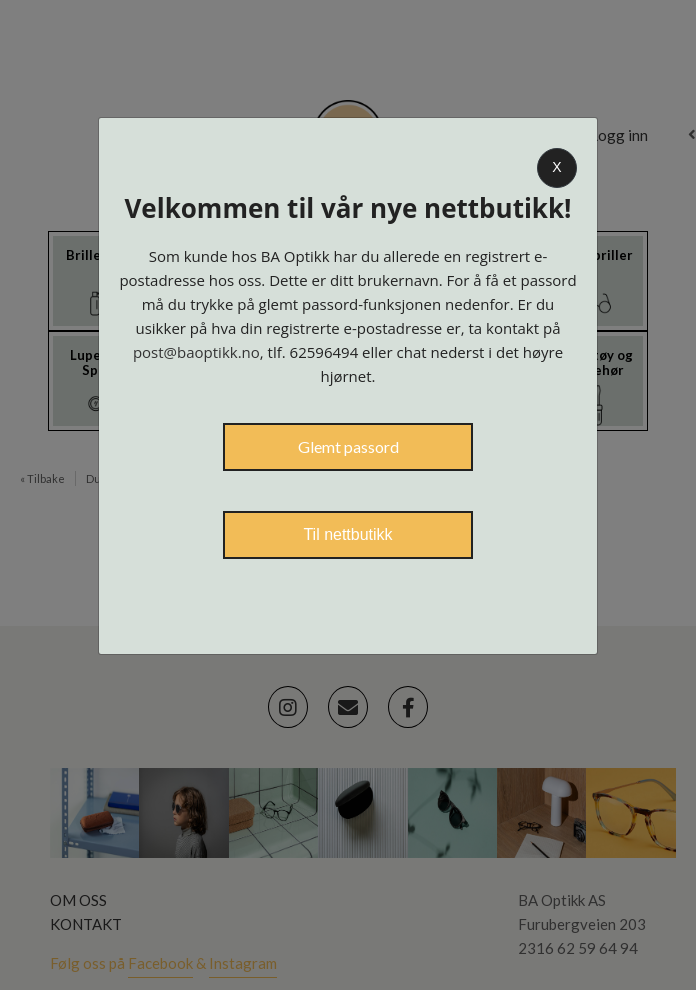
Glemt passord (348, 446)
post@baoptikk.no (196, 352)
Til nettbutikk (347, 534)
